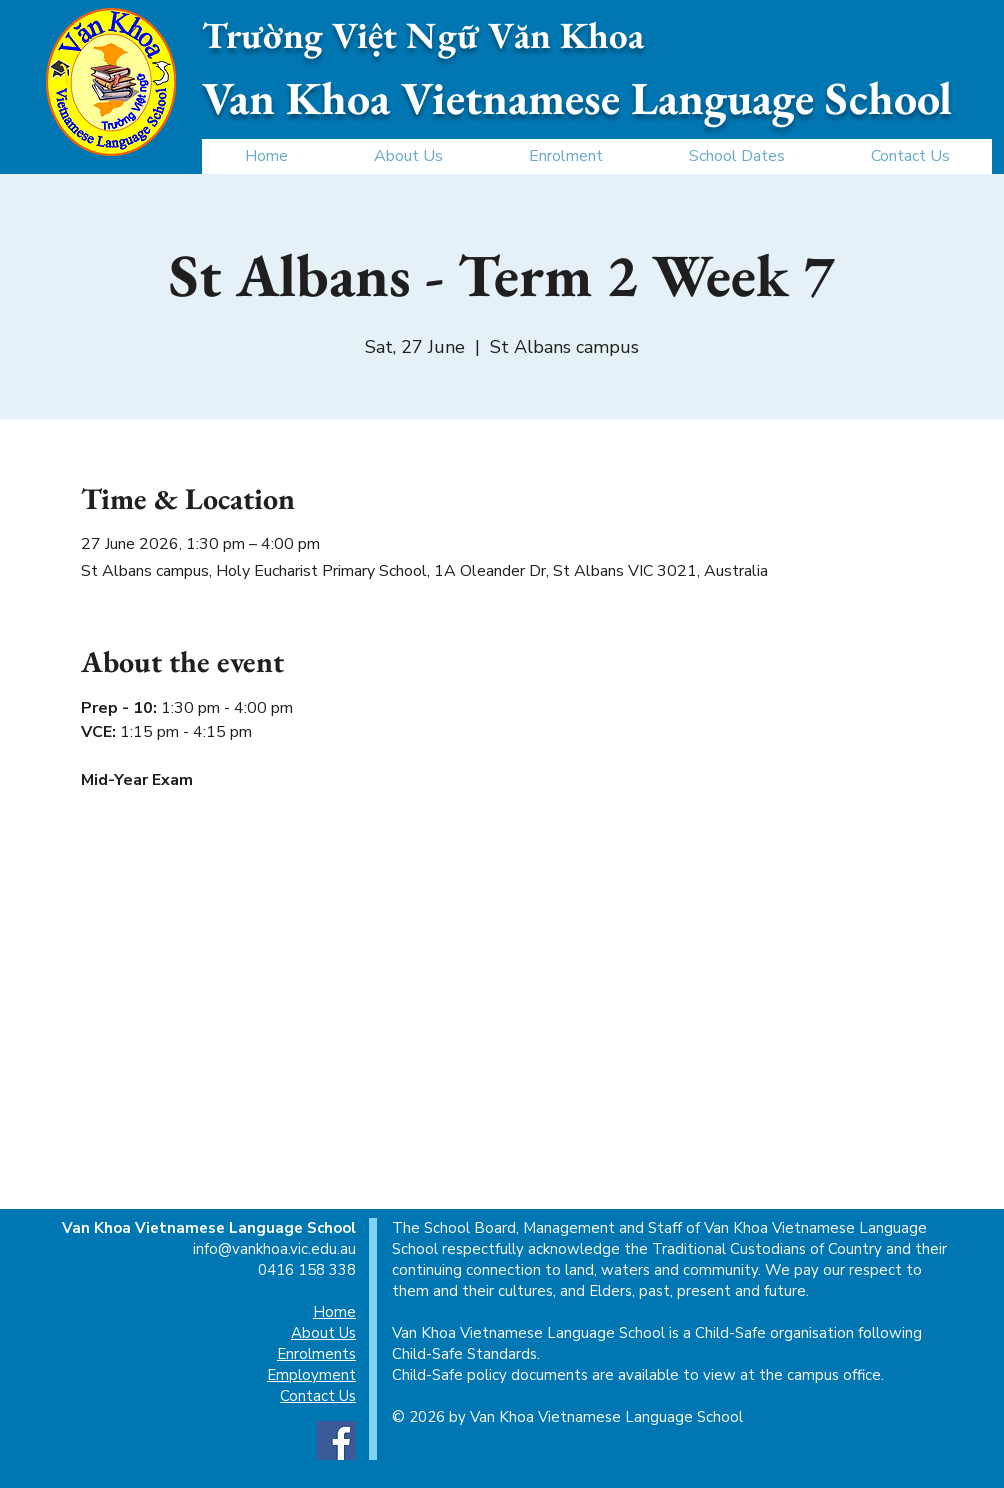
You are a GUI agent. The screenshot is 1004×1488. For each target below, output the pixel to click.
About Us (323, 1333)
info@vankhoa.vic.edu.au (274, 1249)
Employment (311, 1375)
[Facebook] (336, 1440)
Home (334, 1312)
